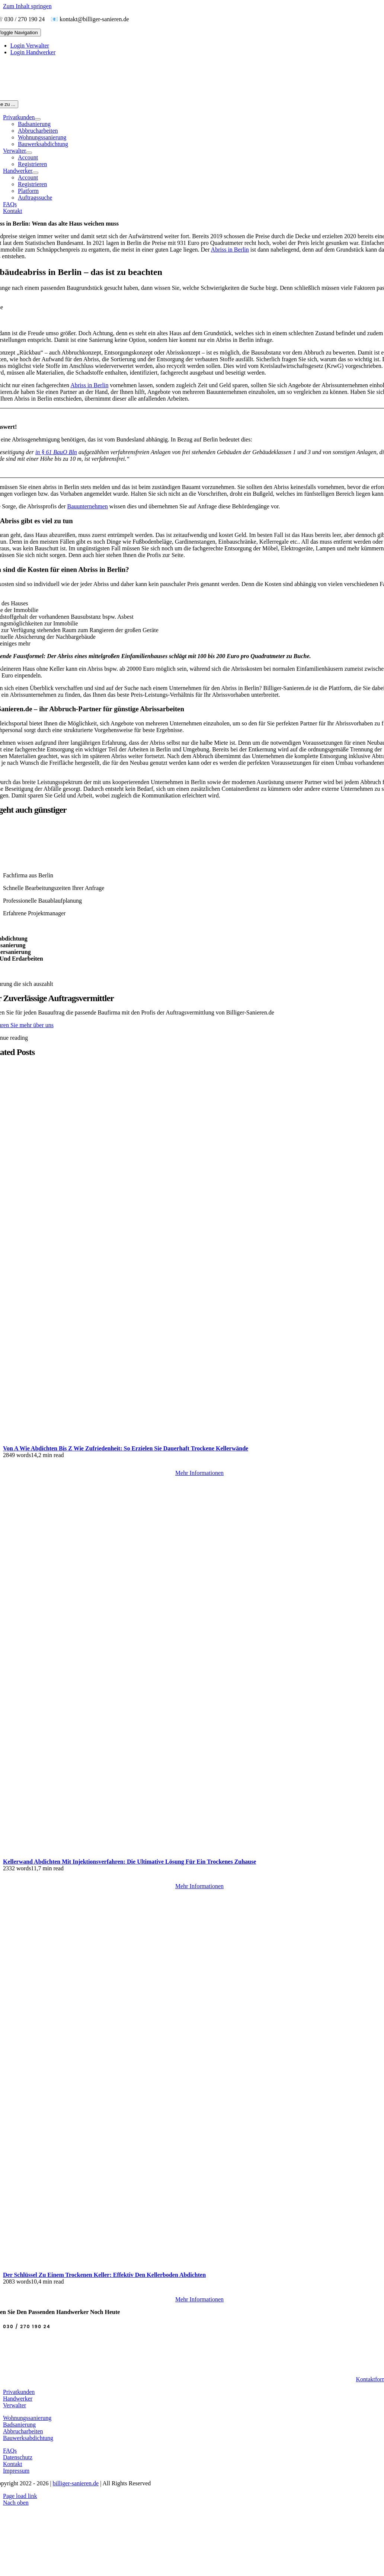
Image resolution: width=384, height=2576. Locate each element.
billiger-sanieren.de (76, 2483)
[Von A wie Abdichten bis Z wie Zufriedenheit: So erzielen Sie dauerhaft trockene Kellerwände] (193, 1442)
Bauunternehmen (87, 506)
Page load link (20, 2496)
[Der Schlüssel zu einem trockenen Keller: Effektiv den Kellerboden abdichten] (193, 2268)
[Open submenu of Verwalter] (29, 153)
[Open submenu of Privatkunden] (38, 119)
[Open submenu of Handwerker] (35, 173)
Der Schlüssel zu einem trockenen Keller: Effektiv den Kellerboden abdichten (104, 2275)
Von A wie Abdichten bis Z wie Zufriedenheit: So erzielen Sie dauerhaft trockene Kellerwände (125, 1448)
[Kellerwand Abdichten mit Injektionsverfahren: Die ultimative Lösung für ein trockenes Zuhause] (193, 1855)
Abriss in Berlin (230, 249)
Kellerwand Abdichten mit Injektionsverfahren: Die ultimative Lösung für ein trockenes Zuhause (129, 1861)
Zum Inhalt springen (27, 6)
